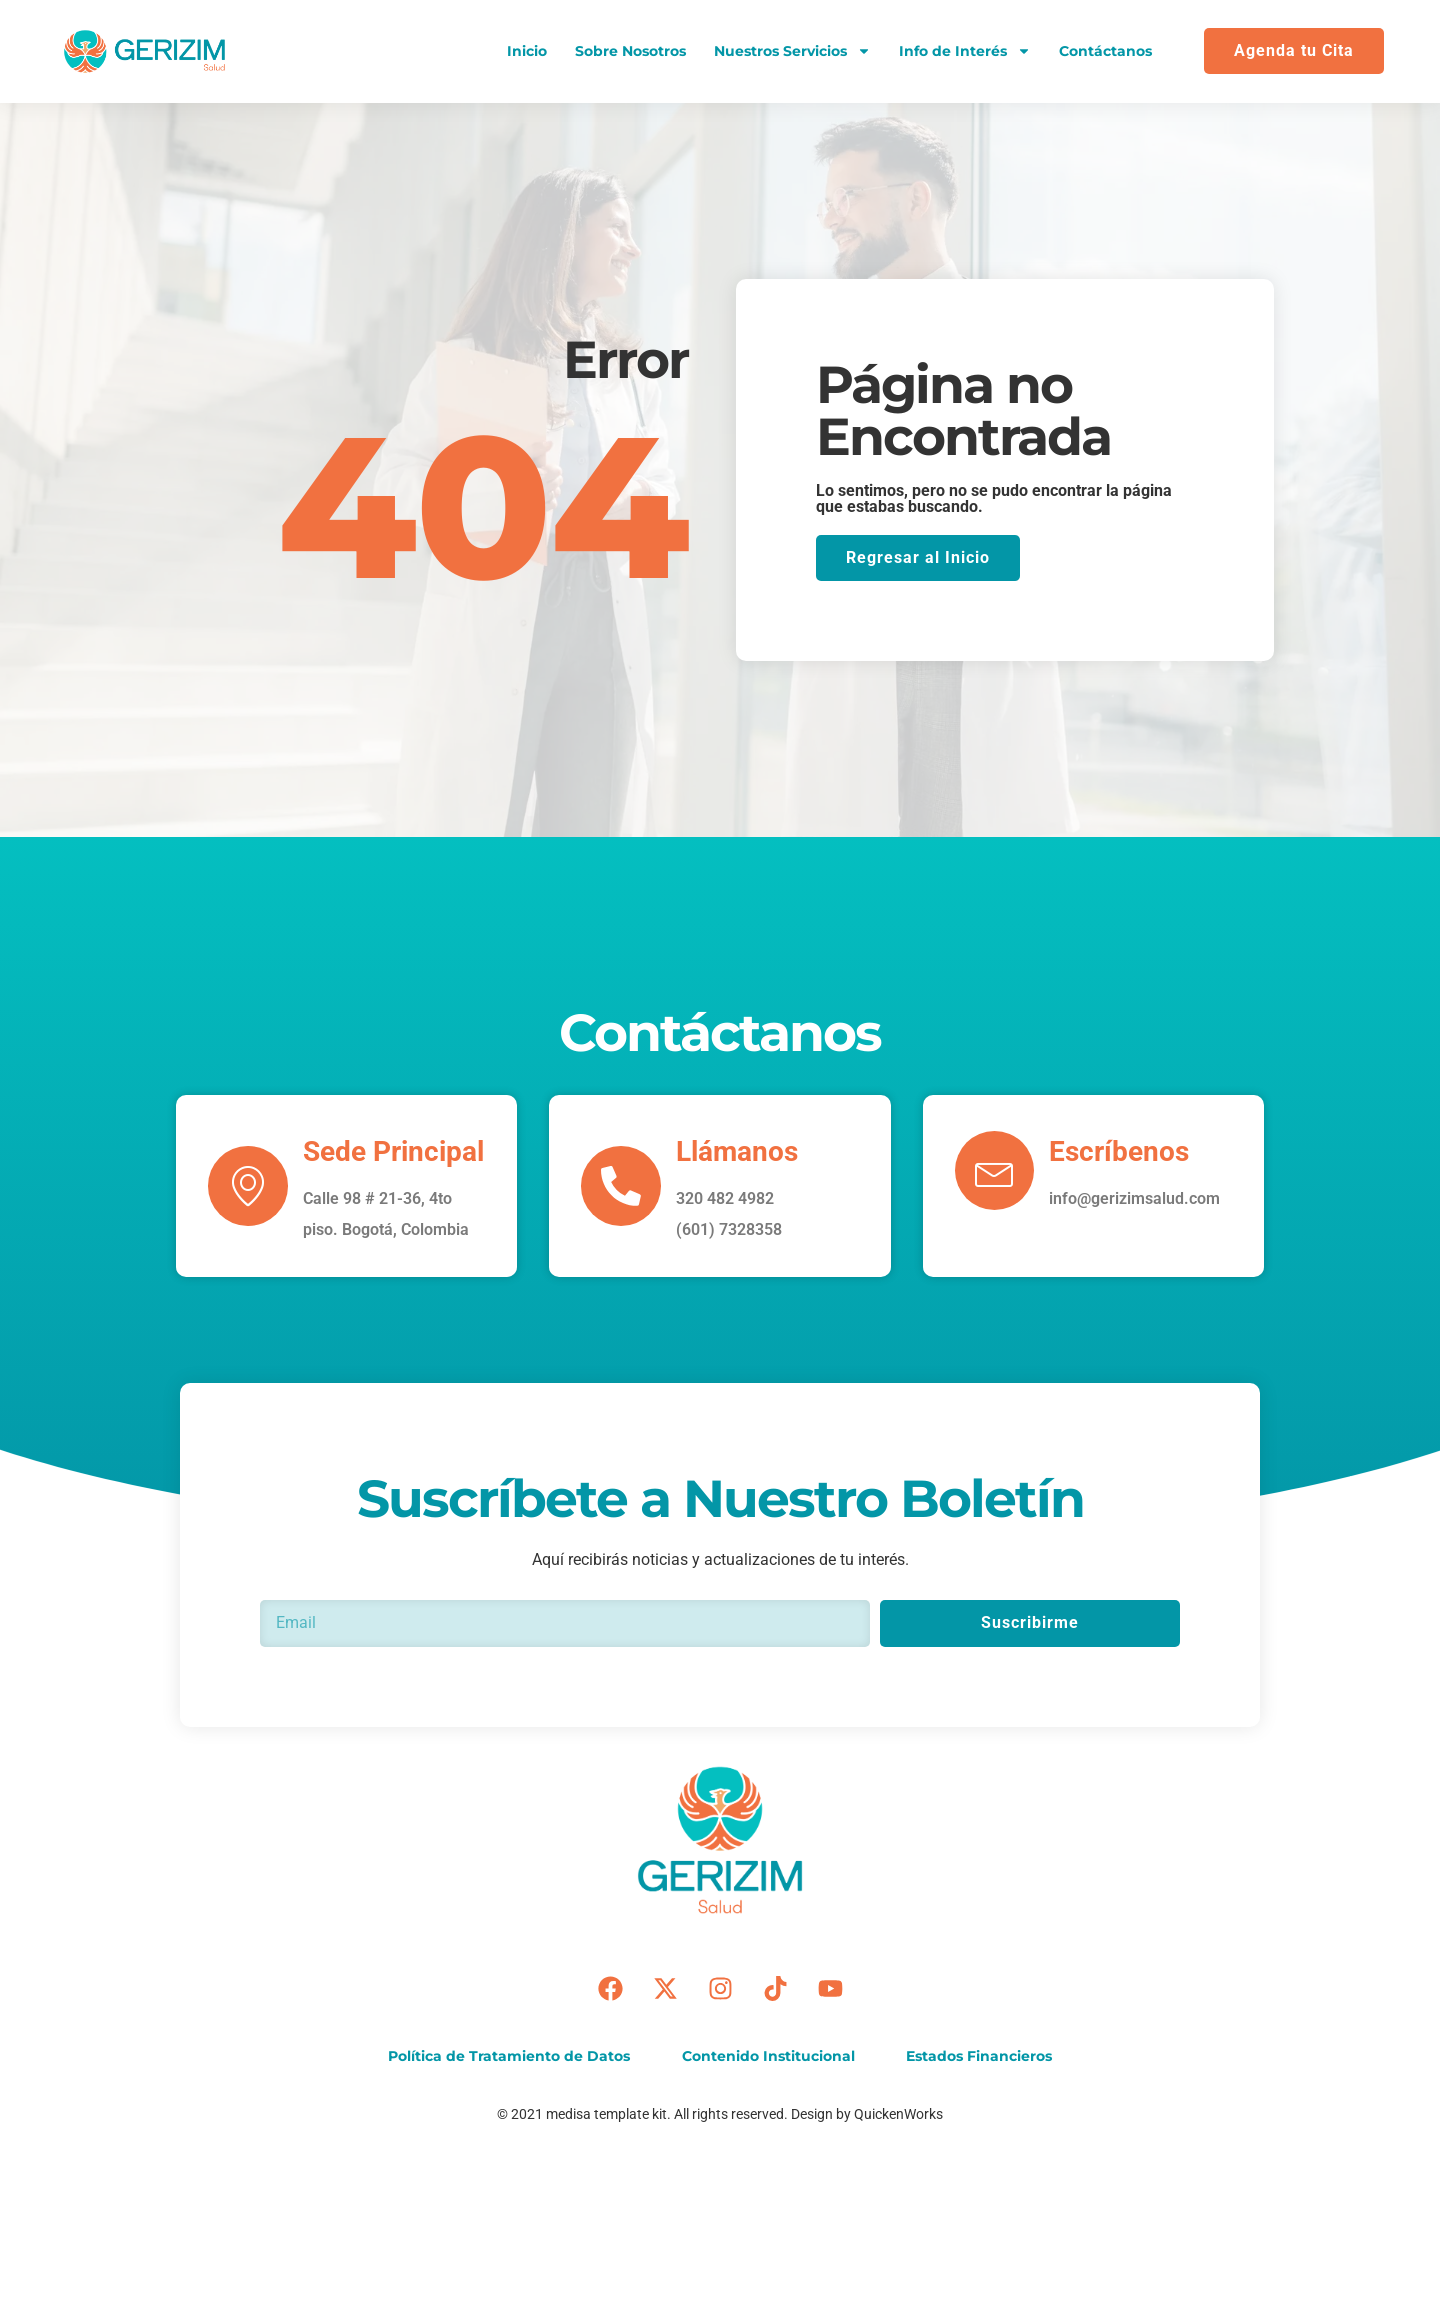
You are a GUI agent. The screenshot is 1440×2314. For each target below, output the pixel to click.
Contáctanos (1105, 51)
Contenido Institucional (768, 2056)
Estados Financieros (980, 2056)
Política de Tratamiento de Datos (509, 2056)
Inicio (527, 51)
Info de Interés (965, 51)
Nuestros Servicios (792, 51)
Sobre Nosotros (630, 51)
